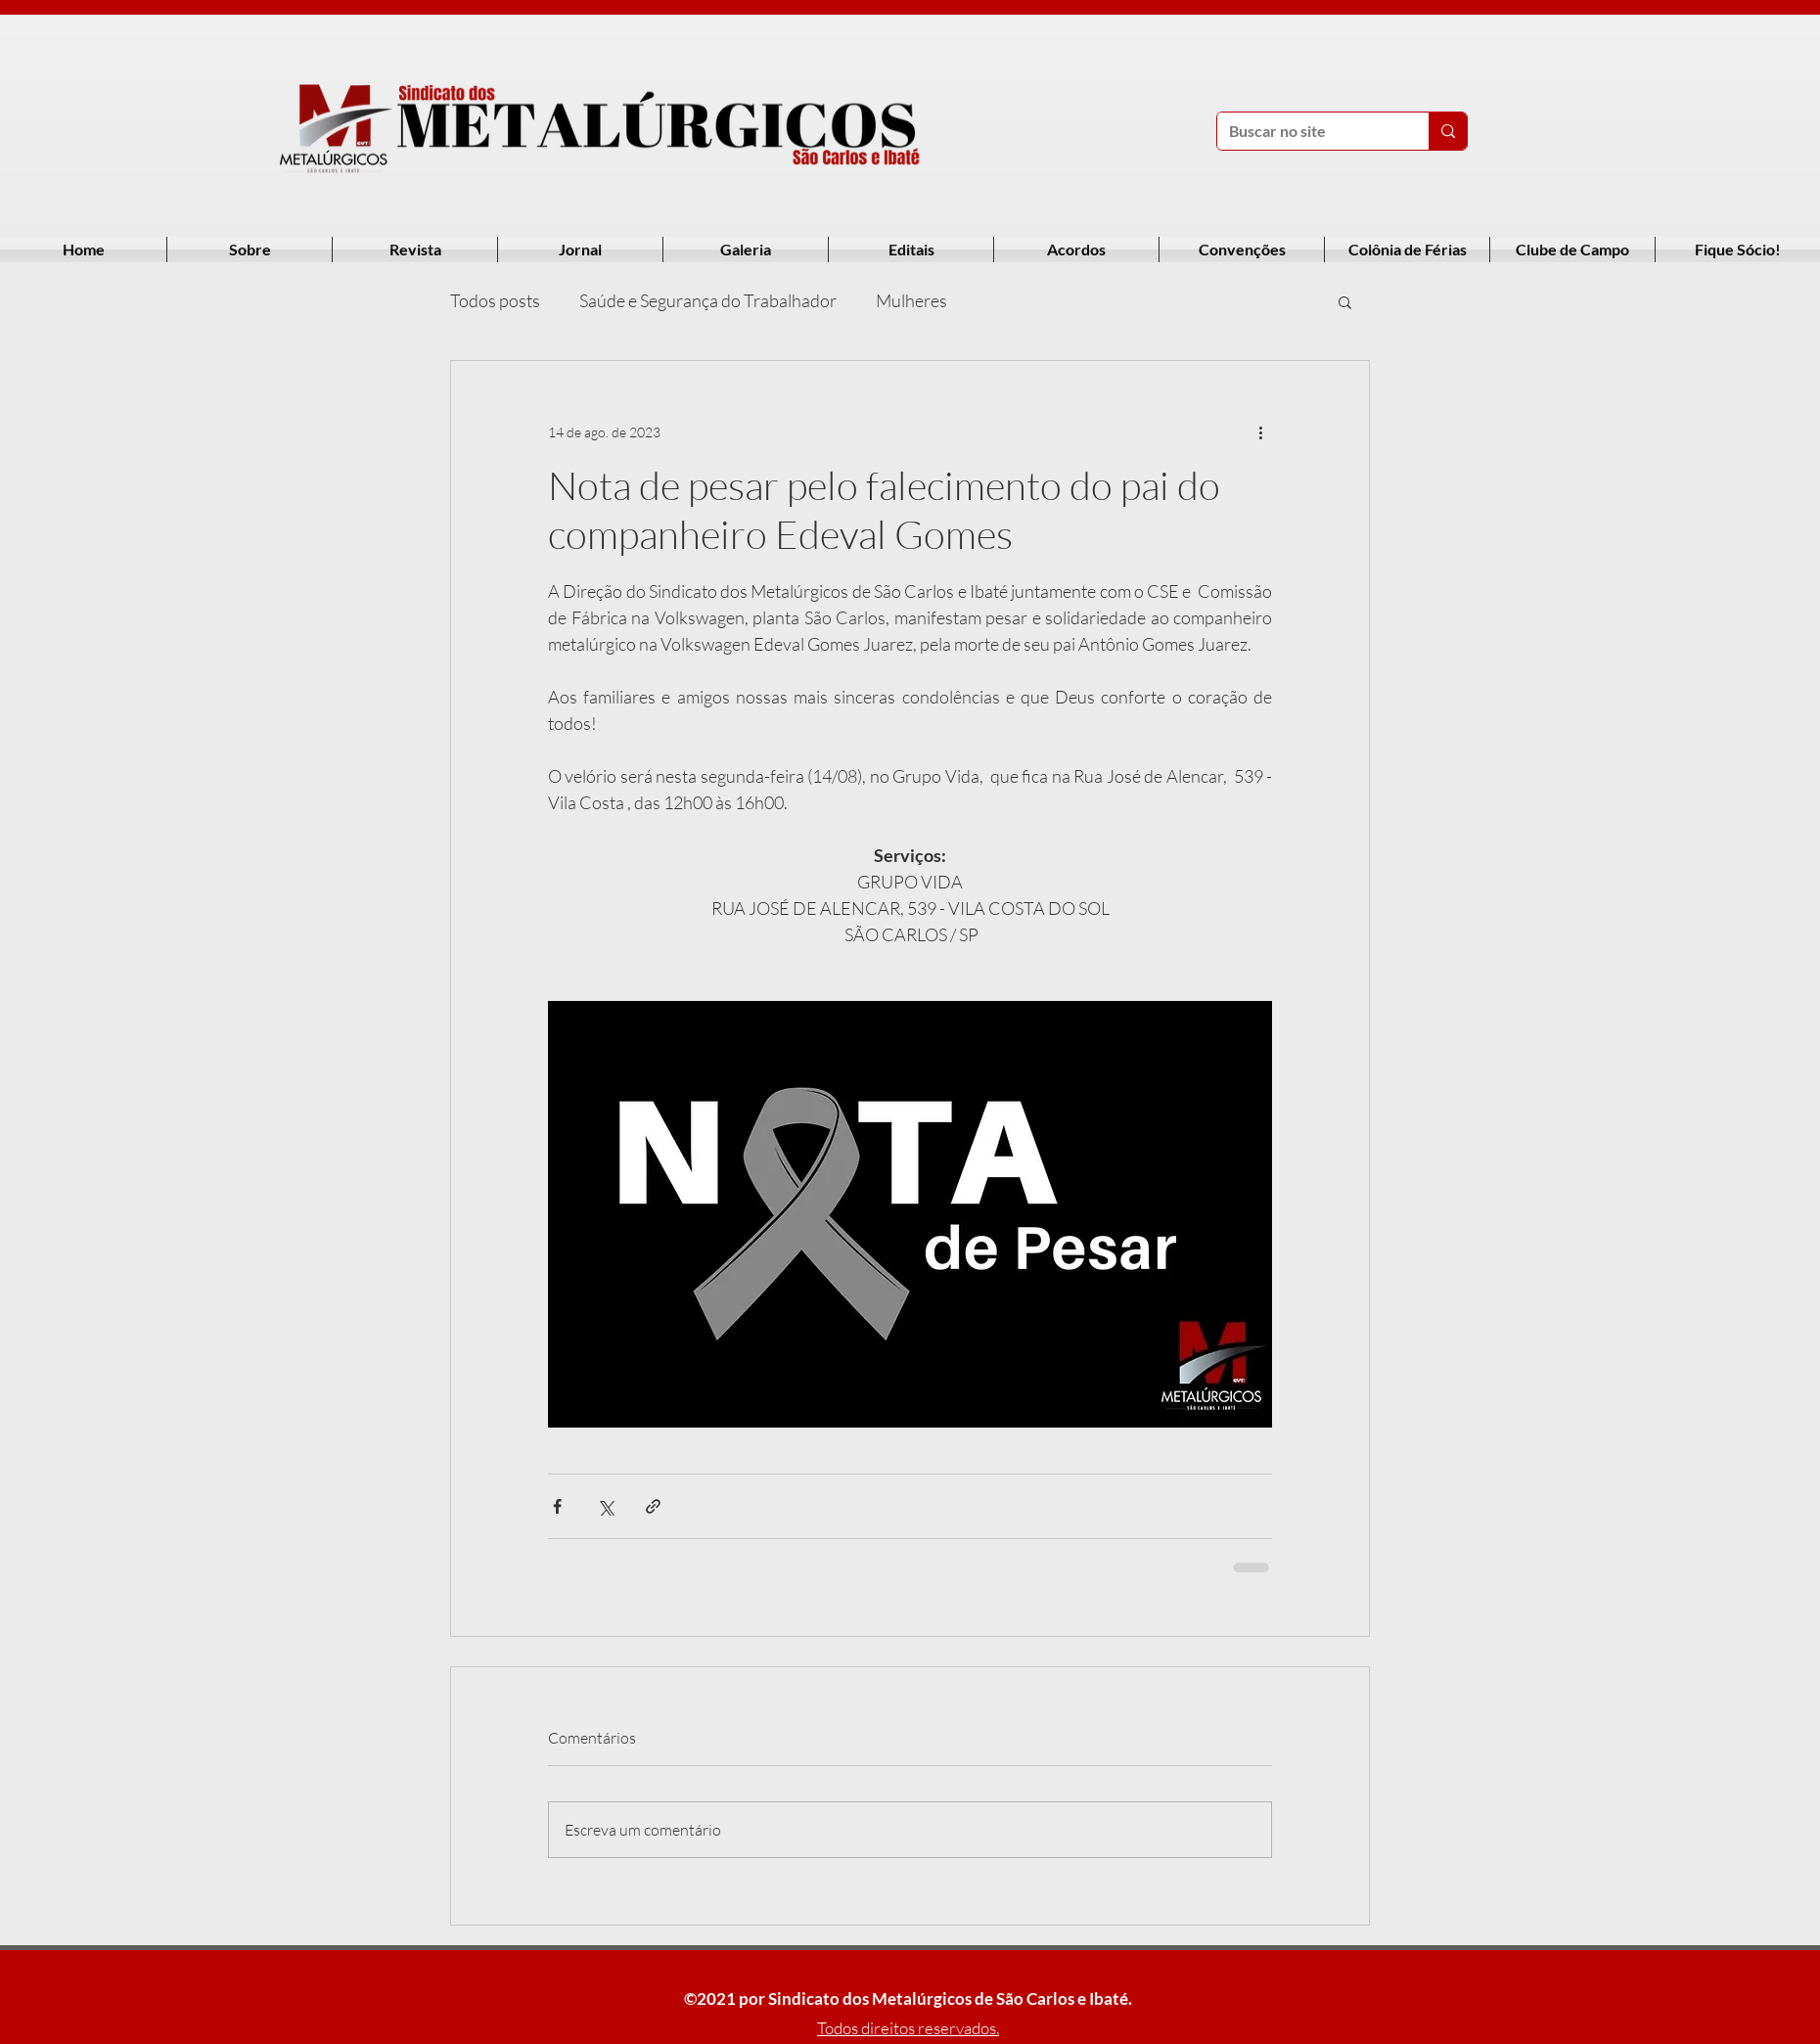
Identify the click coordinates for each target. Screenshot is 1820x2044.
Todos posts (495, 300)
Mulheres (911, 300)
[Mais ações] (1260, 431)
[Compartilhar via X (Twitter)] (605, 1506)
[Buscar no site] (1308, 131)
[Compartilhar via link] (653, 1506)
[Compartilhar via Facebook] (557, 1506)
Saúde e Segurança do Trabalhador (708, 300)
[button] (1345, 301)
